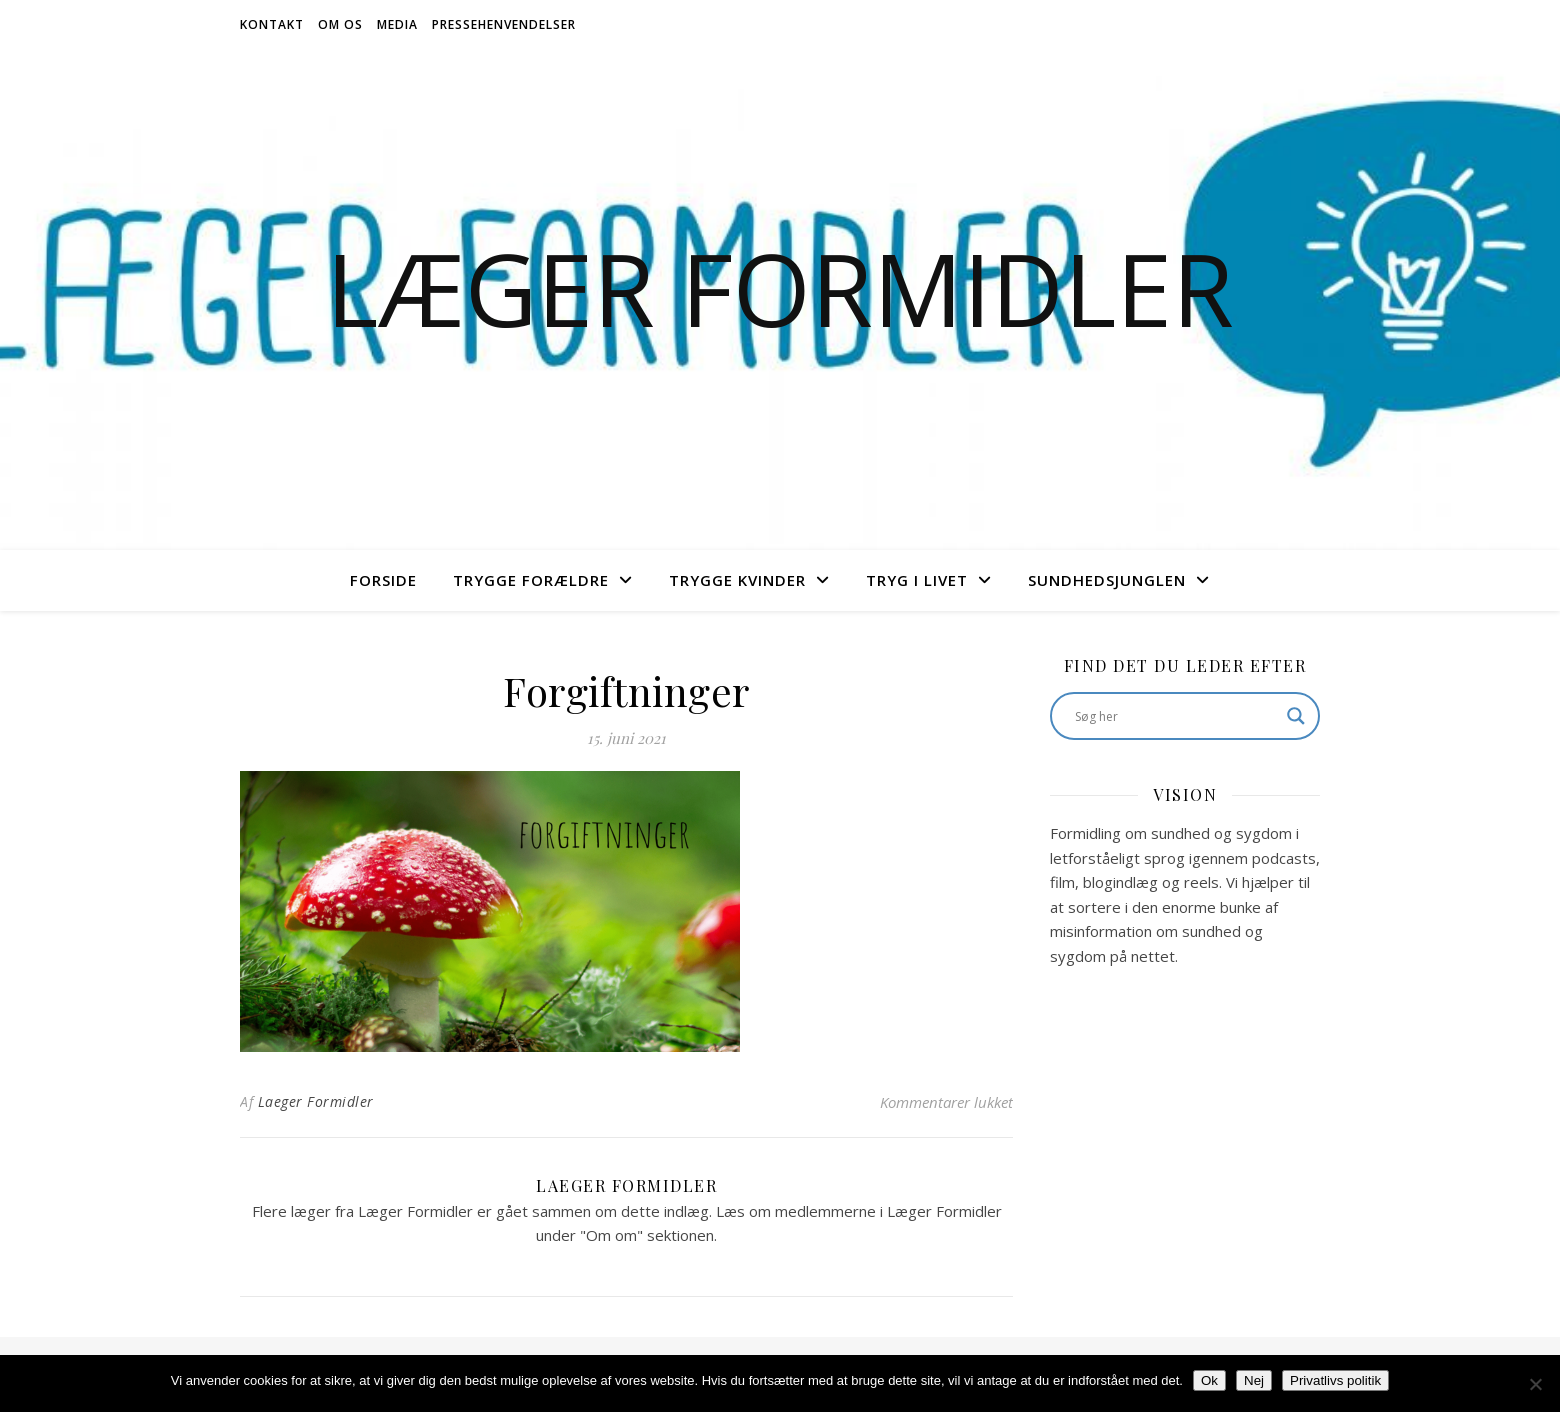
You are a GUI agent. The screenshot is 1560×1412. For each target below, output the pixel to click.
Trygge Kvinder (737, 580)
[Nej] (1535, 1384)
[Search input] (1176, 716)
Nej (1254, 1380)
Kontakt (272, 24)
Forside (383, 580)
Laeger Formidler (316, 1101)
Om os (340, 24)
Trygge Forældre (531, 580)
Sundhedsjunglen (1107, 580)
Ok (1209, 1380)
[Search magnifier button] (1296, 716)
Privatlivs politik (1335, 1380)
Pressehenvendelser (504, 24)
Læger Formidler (780, 288)
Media (397, 24)
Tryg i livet (917, 580)
